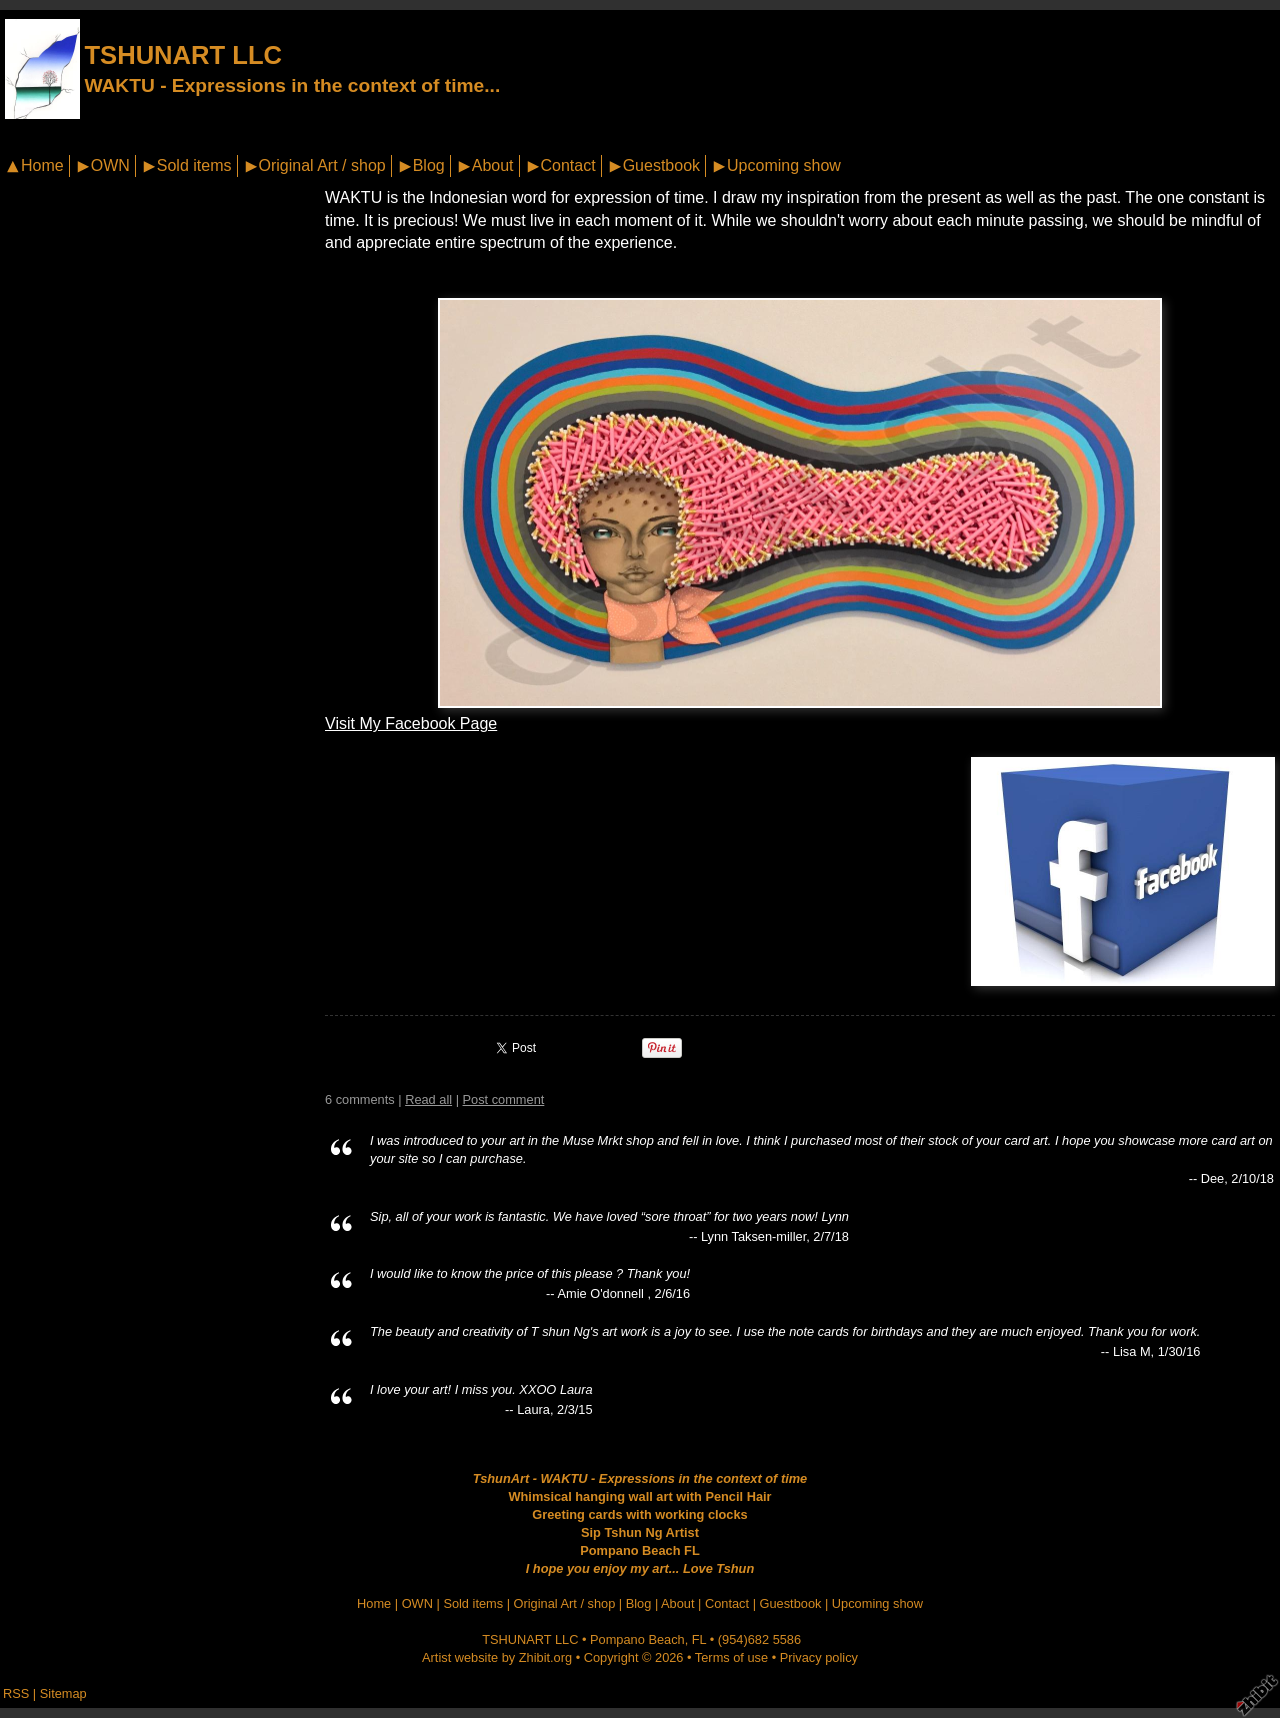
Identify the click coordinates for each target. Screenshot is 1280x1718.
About (493, 165)
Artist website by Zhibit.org (497, 1657)
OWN (110, 165)
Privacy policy (819, 1657)
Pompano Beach (637, 1639)
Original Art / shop (322, 165)
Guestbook (661, 165)
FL (699, 1639)
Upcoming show (784, 165)
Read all (428, 1099)
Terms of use (731, 1657)
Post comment (504, 1099)
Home (42, 165)
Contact (568, 165)
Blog (429, 165)
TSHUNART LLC (183, 55)
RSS (16, 1693)
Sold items (194, 165)
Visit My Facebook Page (411, 723)
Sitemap (63, 1693)
